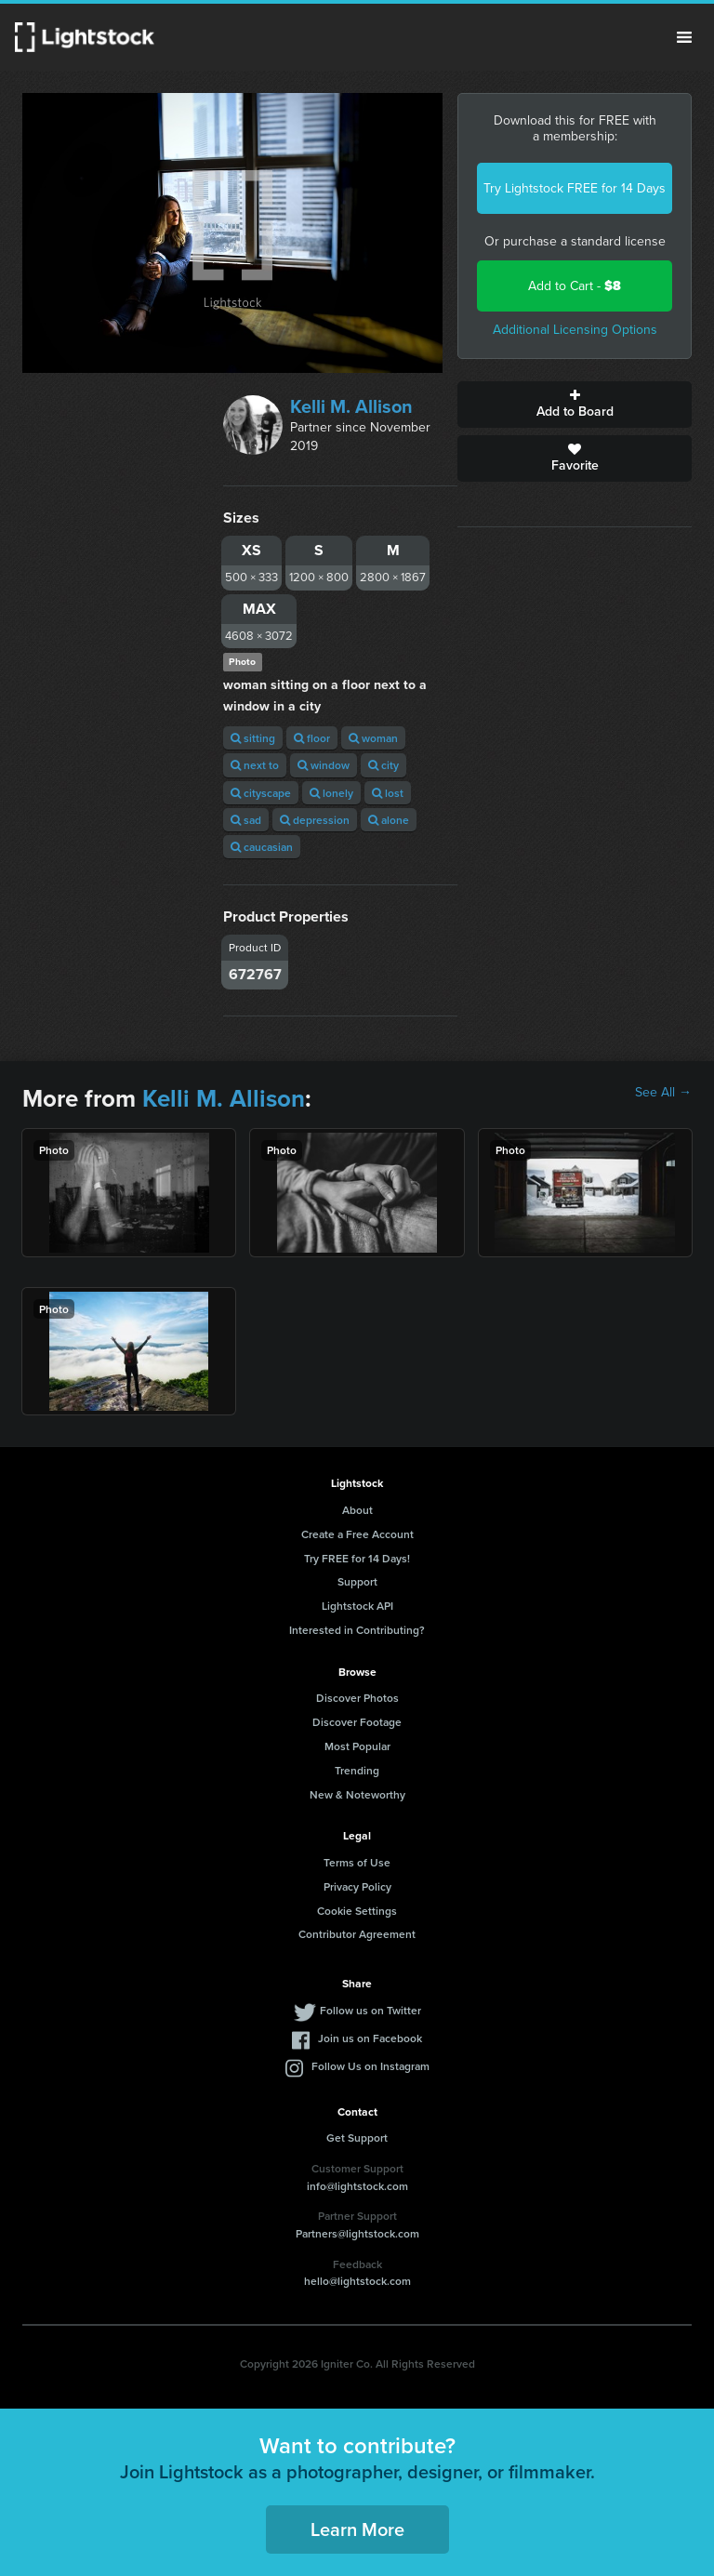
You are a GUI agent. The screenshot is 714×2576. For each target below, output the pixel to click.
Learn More (357, 2529)
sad (246, 820)
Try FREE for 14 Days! (357, 1558)
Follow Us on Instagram (370, 2066)
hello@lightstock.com (357, 2281)
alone (388, 820)
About (357, 1510)
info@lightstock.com (357, 2186)
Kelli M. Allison (351, 406)
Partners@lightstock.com (357, 2233)
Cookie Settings (357, 1911)
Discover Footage (357, 1722)
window (324, 765)
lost (387, 793)
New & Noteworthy (357, 1794)
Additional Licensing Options (575, 329)
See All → (663, 1092)
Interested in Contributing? (357, 1630)
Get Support (357, 2137)
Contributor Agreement (357, 1934)
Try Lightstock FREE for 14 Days (574, 188)
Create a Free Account (357, 1534)
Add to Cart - (574, 286)
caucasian (262, 847)
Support (357, 1581)
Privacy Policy (357, 1886)
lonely (331, 793)
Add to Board (574, 404)
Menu (684, 37)
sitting (253, 738)
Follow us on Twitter (370, 2010)
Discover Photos (357, 1698)
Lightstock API (357, 1605)
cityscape (261, 793)
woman (373, 738)
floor (312, 738)
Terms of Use (357, 1862)
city (383, 765)
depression (315, 820)
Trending (357, 1770)
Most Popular (357, 1746)
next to (255, 765)
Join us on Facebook (370, 2038)
